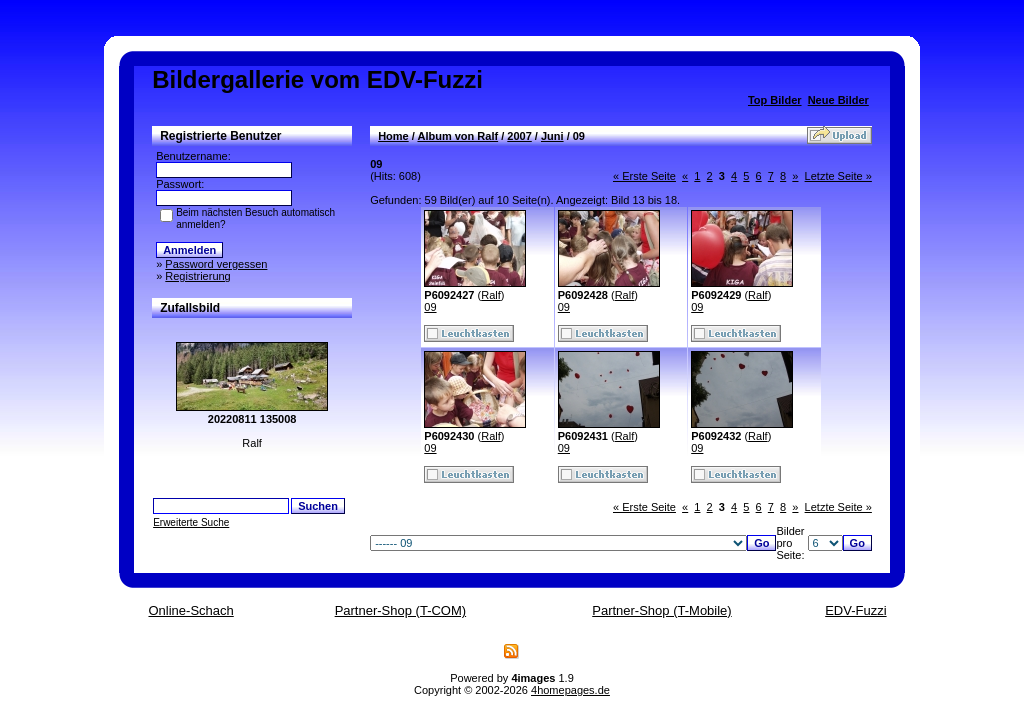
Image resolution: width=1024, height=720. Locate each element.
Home (393, 136)
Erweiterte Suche (191, 522)
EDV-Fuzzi (855, 610)
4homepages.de (570, 690)
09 (430, 307)
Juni (552, 136)
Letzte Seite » (838, 176)
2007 (519, 136)
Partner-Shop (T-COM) (400, 610)
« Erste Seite (644, 176)
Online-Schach (190, 610)
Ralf (491, 295)
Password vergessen (216, 264)
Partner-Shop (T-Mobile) (661, 610)
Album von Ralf (457, 136)
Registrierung (197, 276)
